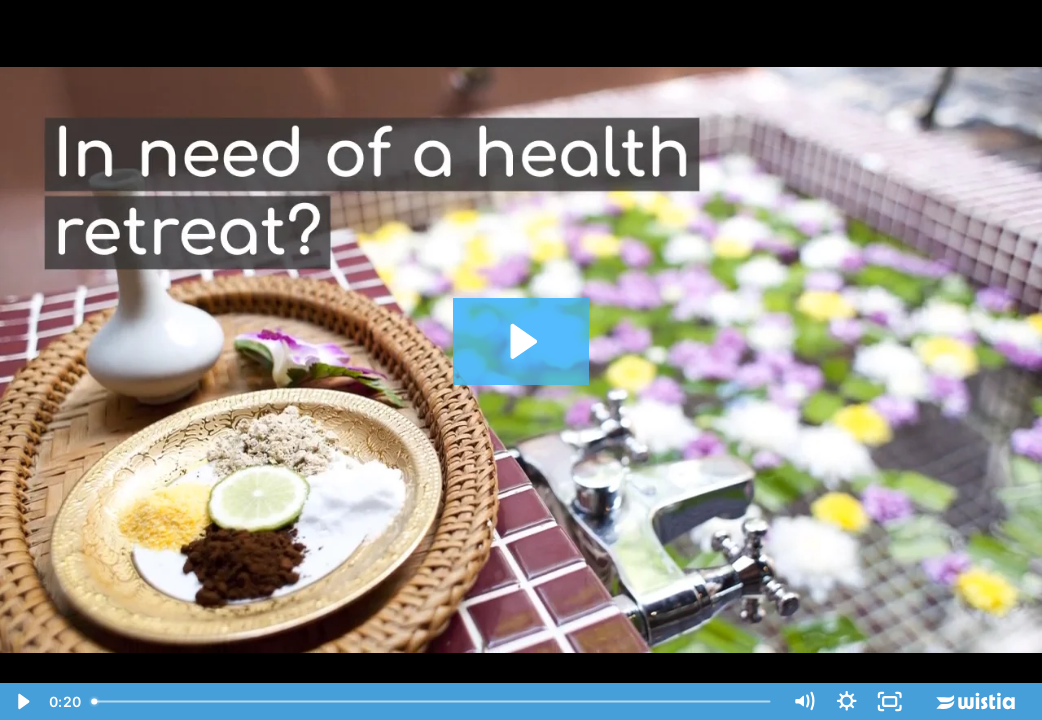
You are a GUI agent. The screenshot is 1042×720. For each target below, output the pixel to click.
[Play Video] (21, 701)
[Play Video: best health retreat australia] (521, 341)
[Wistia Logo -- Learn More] (977, 701)
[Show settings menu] (846, 701)
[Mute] (803, 701)
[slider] (432, 701)
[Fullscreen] (889, 701)
